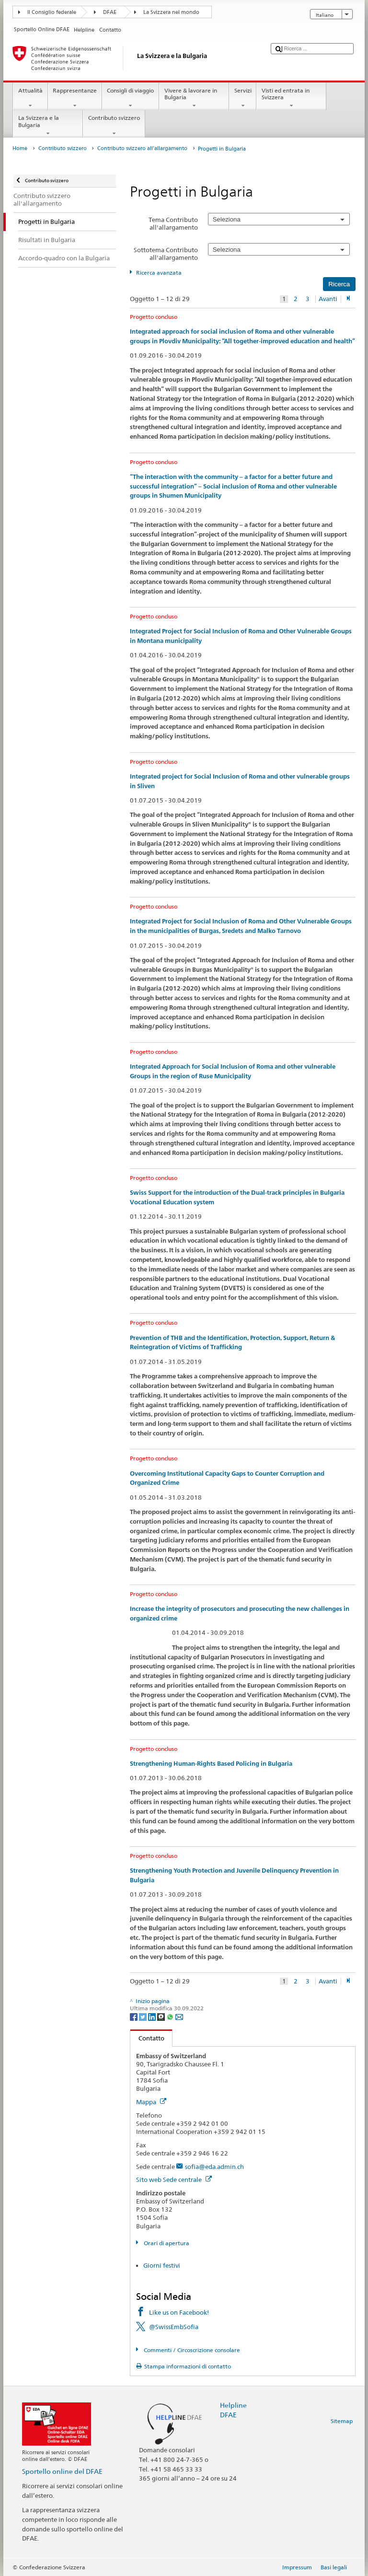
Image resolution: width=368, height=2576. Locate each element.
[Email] (179, 2016)
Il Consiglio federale (51, 12)
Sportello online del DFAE (62, 2471)
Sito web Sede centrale (174, 2179)
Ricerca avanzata (159, 272)
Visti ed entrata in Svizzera (291, 98)
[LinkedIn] (152, 2016)
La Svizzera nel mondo (171, 12)
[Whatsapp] (170, 2016)
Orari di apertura (165, 2243)
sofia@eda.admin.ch (214, 2166)
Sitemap (342, 2420)
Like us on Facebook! (179, 2312)
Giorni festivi (161, 2265)
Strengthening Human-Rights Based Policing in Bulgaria (211, 1764)
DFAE (109, 12)
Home (19, 148)
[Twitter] (143, 2016)
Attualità (30, 98)
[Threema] (161, 2016)
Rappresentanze (75, 98)
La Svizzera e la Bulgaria (47, 125)
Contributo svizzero (113, 125)
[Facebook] (134, 2016)
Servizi (243, 98)
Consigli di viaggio (131, 98)
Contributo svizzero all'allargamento (142, 148)
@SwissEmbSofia (173, 2327)
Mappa (151, 2102)
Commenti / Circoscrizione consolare (191, 2350)
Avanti (328, 299)
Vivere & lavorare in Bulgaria (194, 98)
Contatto (147, 2038)
